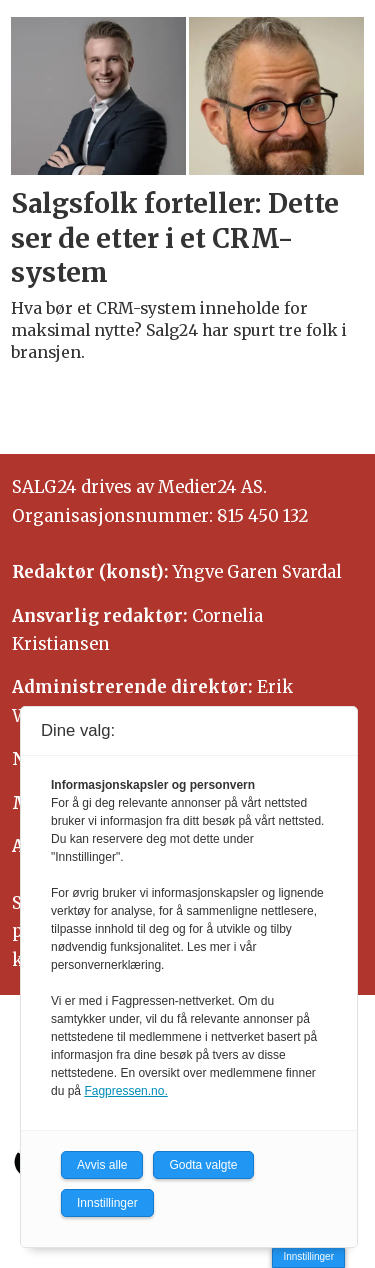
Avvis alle (102, 1165)
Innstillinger (308, 1256)
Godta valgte (203, 1165)
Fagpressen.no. (125, 1091)
